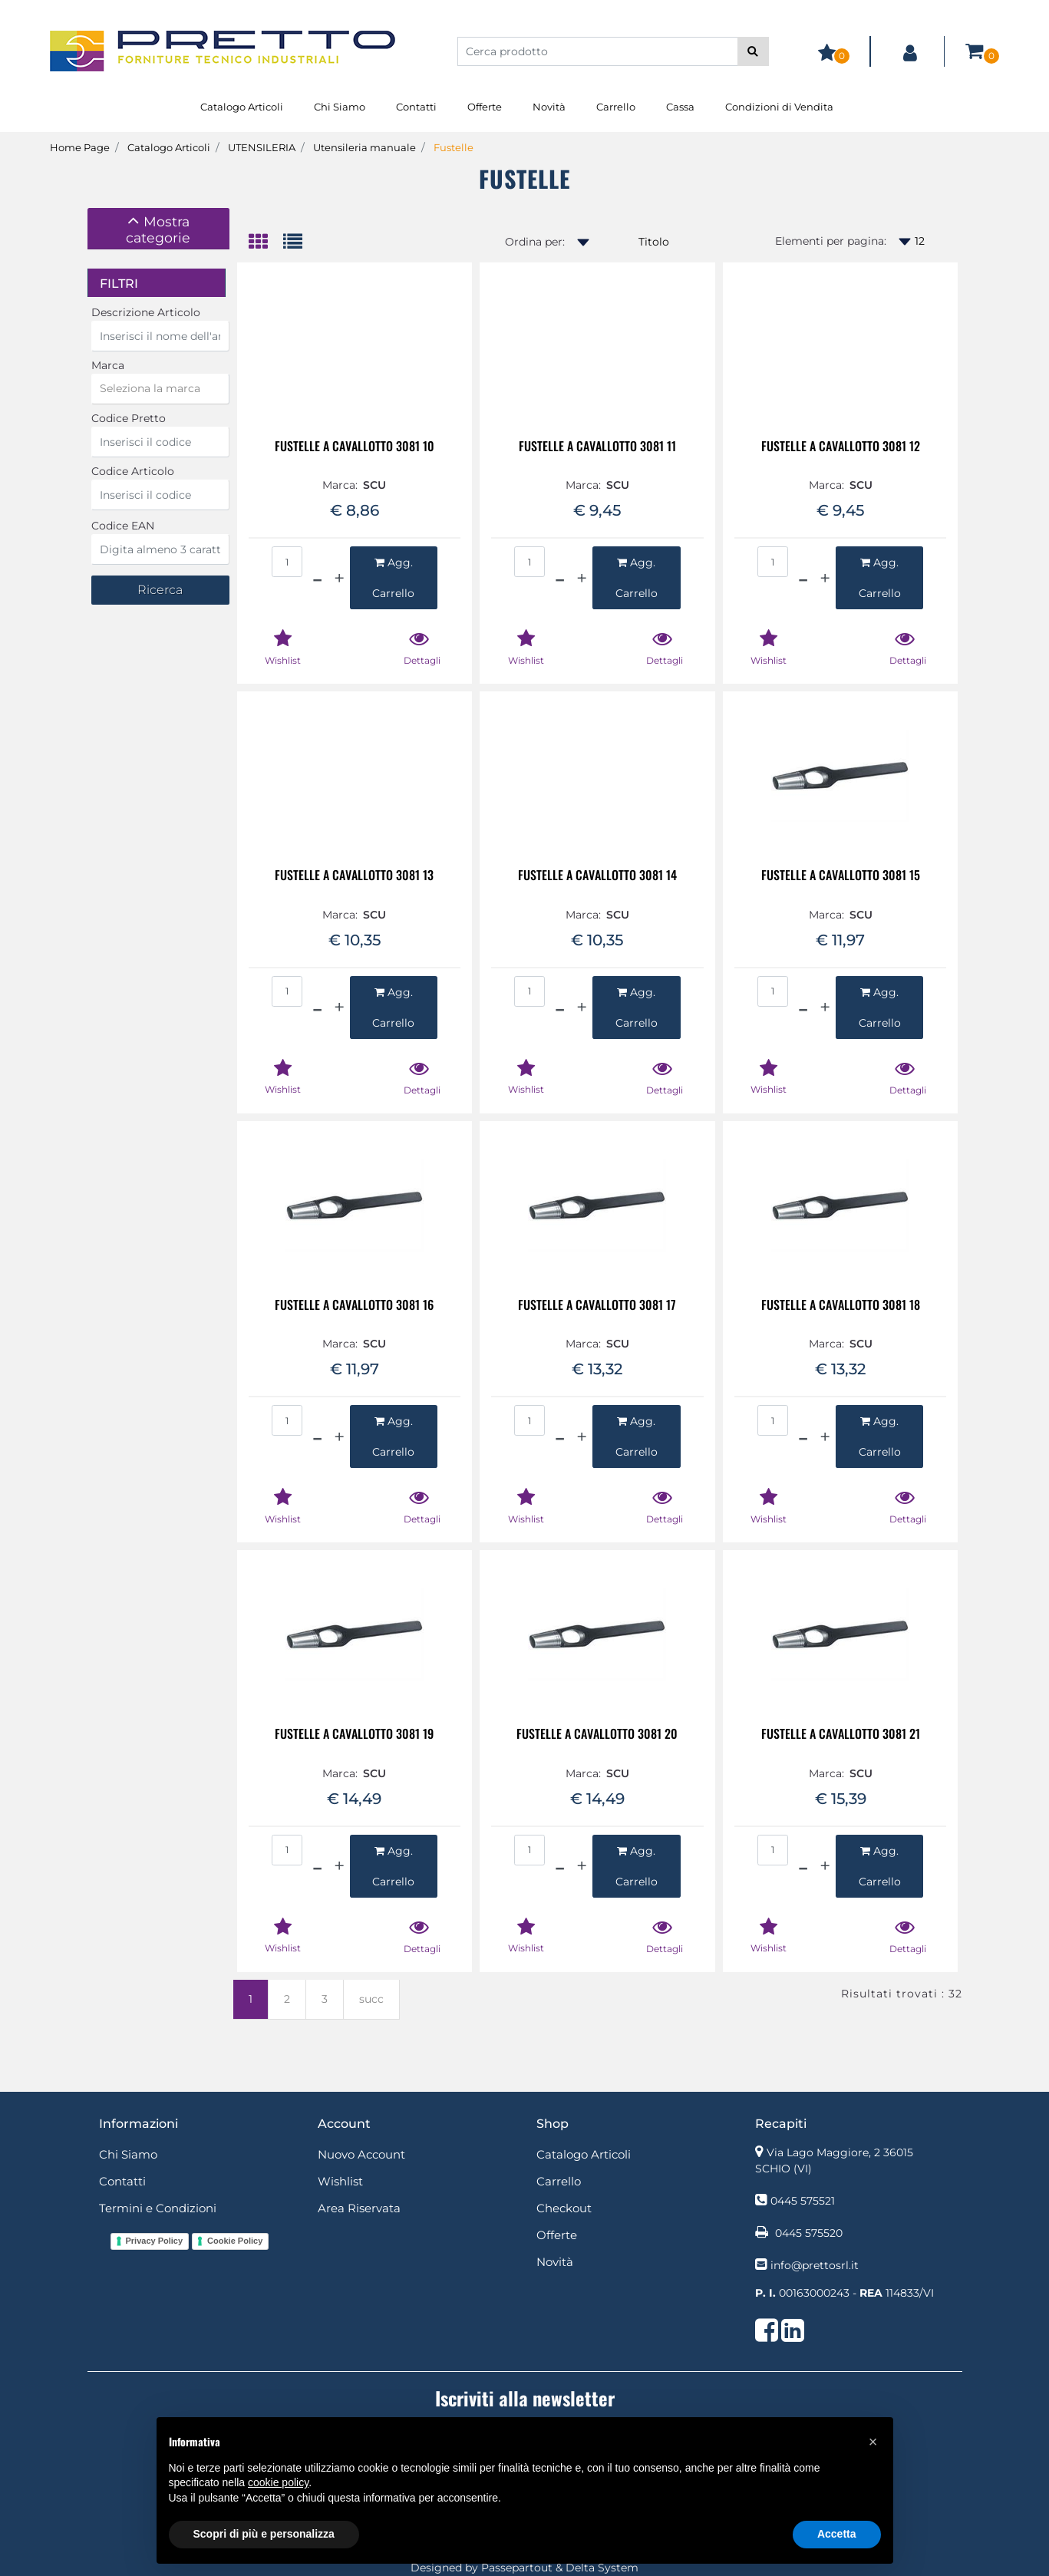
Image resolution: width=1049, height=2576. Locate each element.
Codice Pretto (128, 418)
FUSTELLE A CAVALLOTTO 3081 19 (354, 1735)
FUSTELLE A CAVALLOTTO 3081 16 (354, 1306)
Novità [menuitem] (549, 107)
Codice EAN (122, 526)
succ (371, 1999)
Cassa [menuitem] (680, 107)
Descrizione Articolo (145, 312)
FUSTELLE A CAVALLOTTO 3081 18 (840, 1306)
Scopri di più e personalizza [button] (264, 2534)
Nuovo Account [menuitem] (361, 2154)
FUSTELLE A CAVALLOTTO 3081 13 (354, 876)
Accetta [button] (836, 2534)
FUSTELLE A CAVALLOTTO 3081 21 (840, 1735)
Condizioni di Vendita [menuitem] (779, 107)
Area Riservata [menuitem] (359, 2208)
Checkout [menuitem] (564, 2208)
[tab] (158, 228)
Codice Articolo (132, 471)
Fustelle (453, 147)
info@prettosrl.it (814, 2265)
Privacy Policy (154, 2240)
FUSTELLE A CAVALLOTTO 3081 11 (597, 447)
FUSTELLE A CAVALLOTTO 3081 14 (597, 876)
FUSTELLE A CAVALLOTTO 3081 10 (354, 447)
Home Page (80, 147)
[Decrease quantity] (317, 577)
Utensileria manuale (364, 147)
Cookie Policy (234, 2240)
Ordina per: (535, 242)
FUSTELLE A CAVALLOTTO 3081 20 (597, 1735)
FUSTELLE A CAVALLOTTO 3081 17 (597, 1306)
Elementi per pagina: (830, 241)
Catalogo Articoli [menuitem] (241, 107)
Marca (107, 365)
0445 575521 (802, 2201)
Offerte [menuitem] (484, 107)
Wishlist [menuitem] (340, 2181)
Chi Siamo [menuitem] (339, 107)
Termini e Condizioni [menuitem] (157, 2208)
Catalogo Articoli (168, 147)
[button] (753, 51)
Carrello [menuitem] (615, 107)
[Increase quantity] (339, 577)
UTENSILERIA (261, 147)
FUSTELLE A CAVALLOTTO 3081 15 (840, 876)
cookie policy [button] (278, 2482)
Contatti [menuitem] (416, 107)
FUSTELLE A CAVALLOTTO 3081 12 (840, 447)
